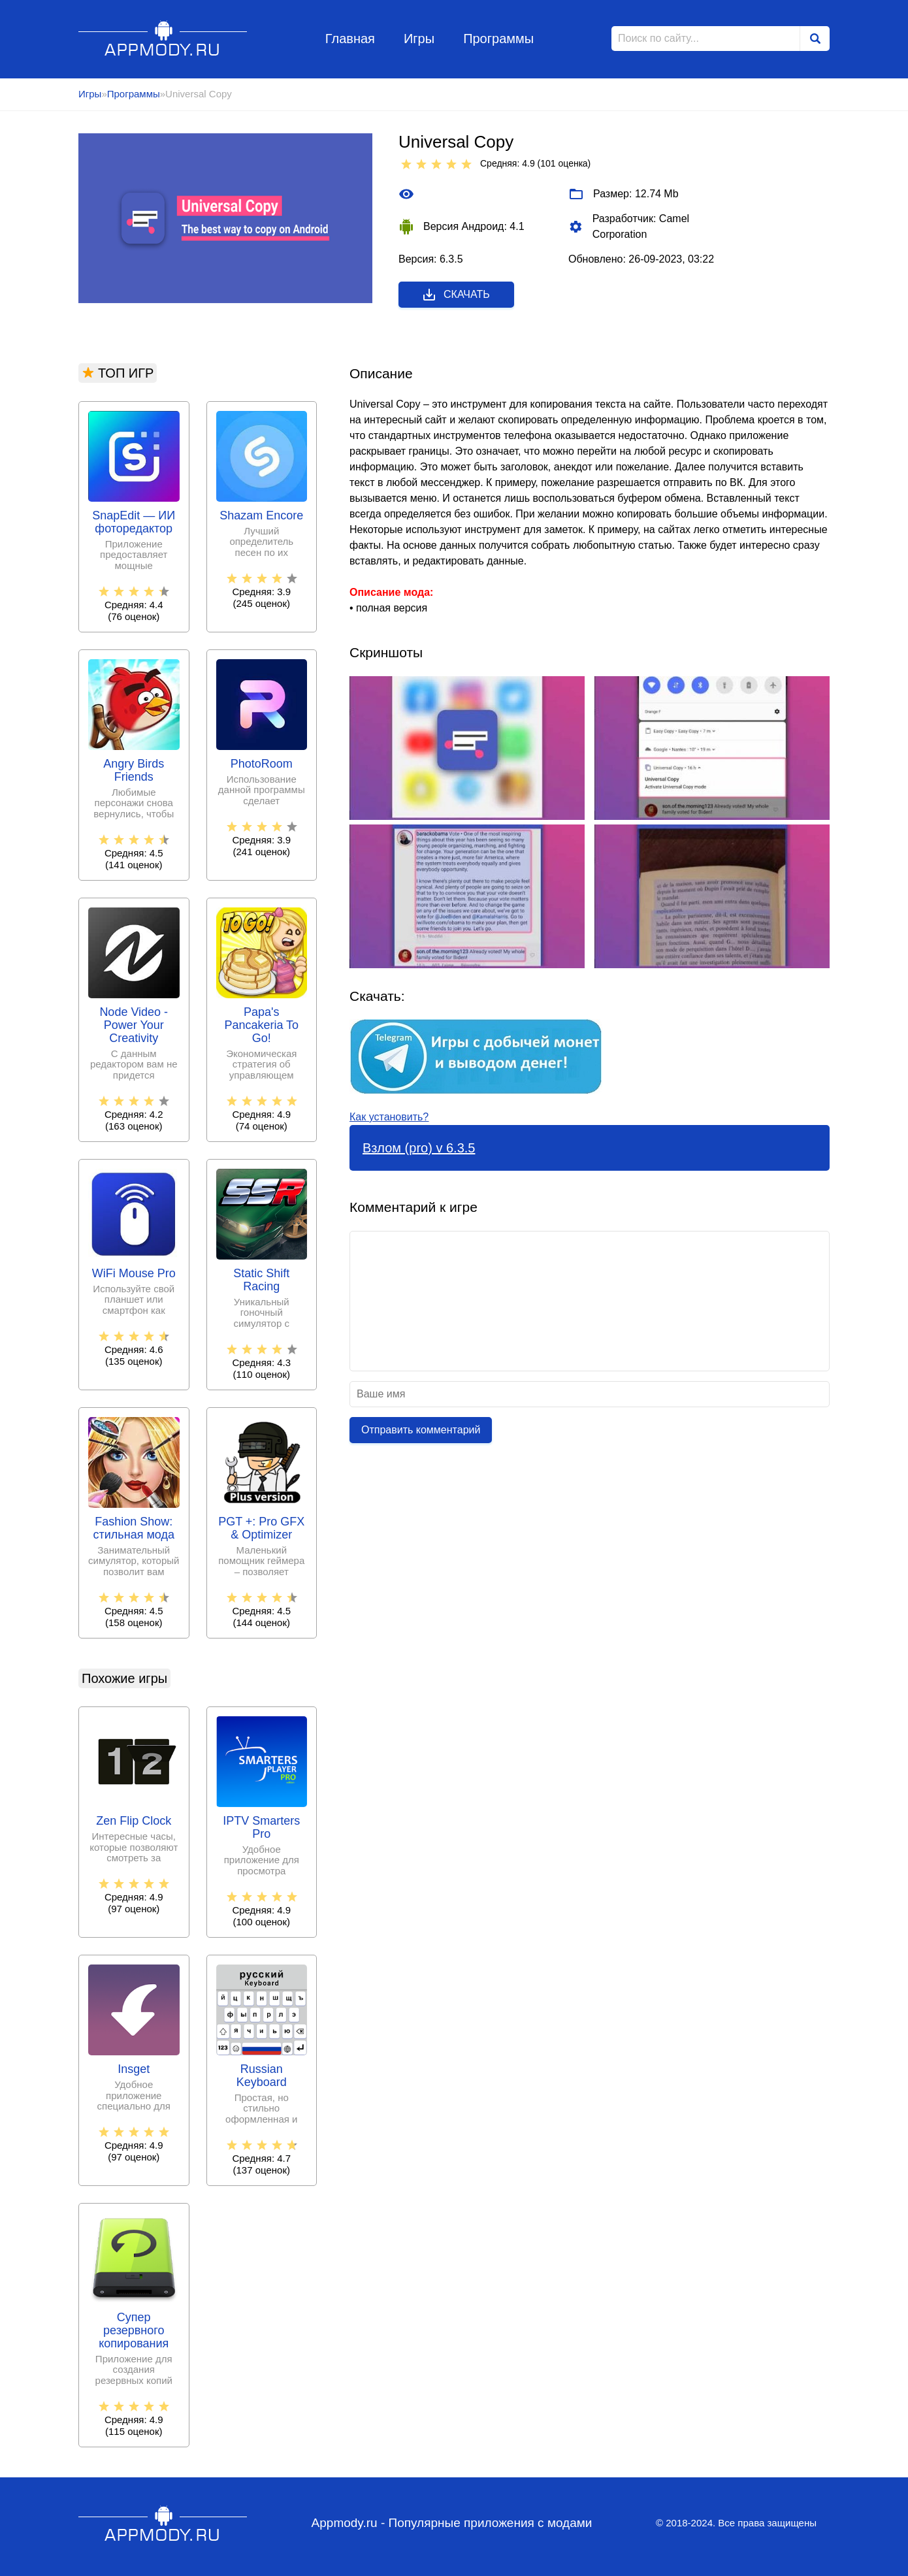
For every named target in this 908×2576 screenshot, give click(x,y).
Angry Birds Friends (133, 770)
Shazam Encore (261, 516)
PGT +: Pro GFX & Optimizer (261, 1528)
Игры (419, 38)
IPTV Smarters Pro (261, 1827)
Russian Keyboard (261, 2076)
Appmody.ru (163, 38)
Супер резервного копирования (134, 2330)
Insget (134, 2069)
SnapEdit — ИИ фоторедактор (133, 522)
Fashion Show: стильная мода (133, 1528)
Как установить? (389, 1116)
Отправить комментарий (420, 1429)
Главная (350, 38)
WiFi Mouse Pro (134, 1273)
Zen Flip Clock (133, 1821)
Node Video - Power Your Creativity (133, 1025)
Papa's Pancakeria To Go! (261, 1025)
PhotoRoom (262, 764)
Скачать (455, 294)
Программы (498, 38)
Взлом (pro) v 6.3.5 (419, 1148)
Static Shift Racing (261, 1280)
